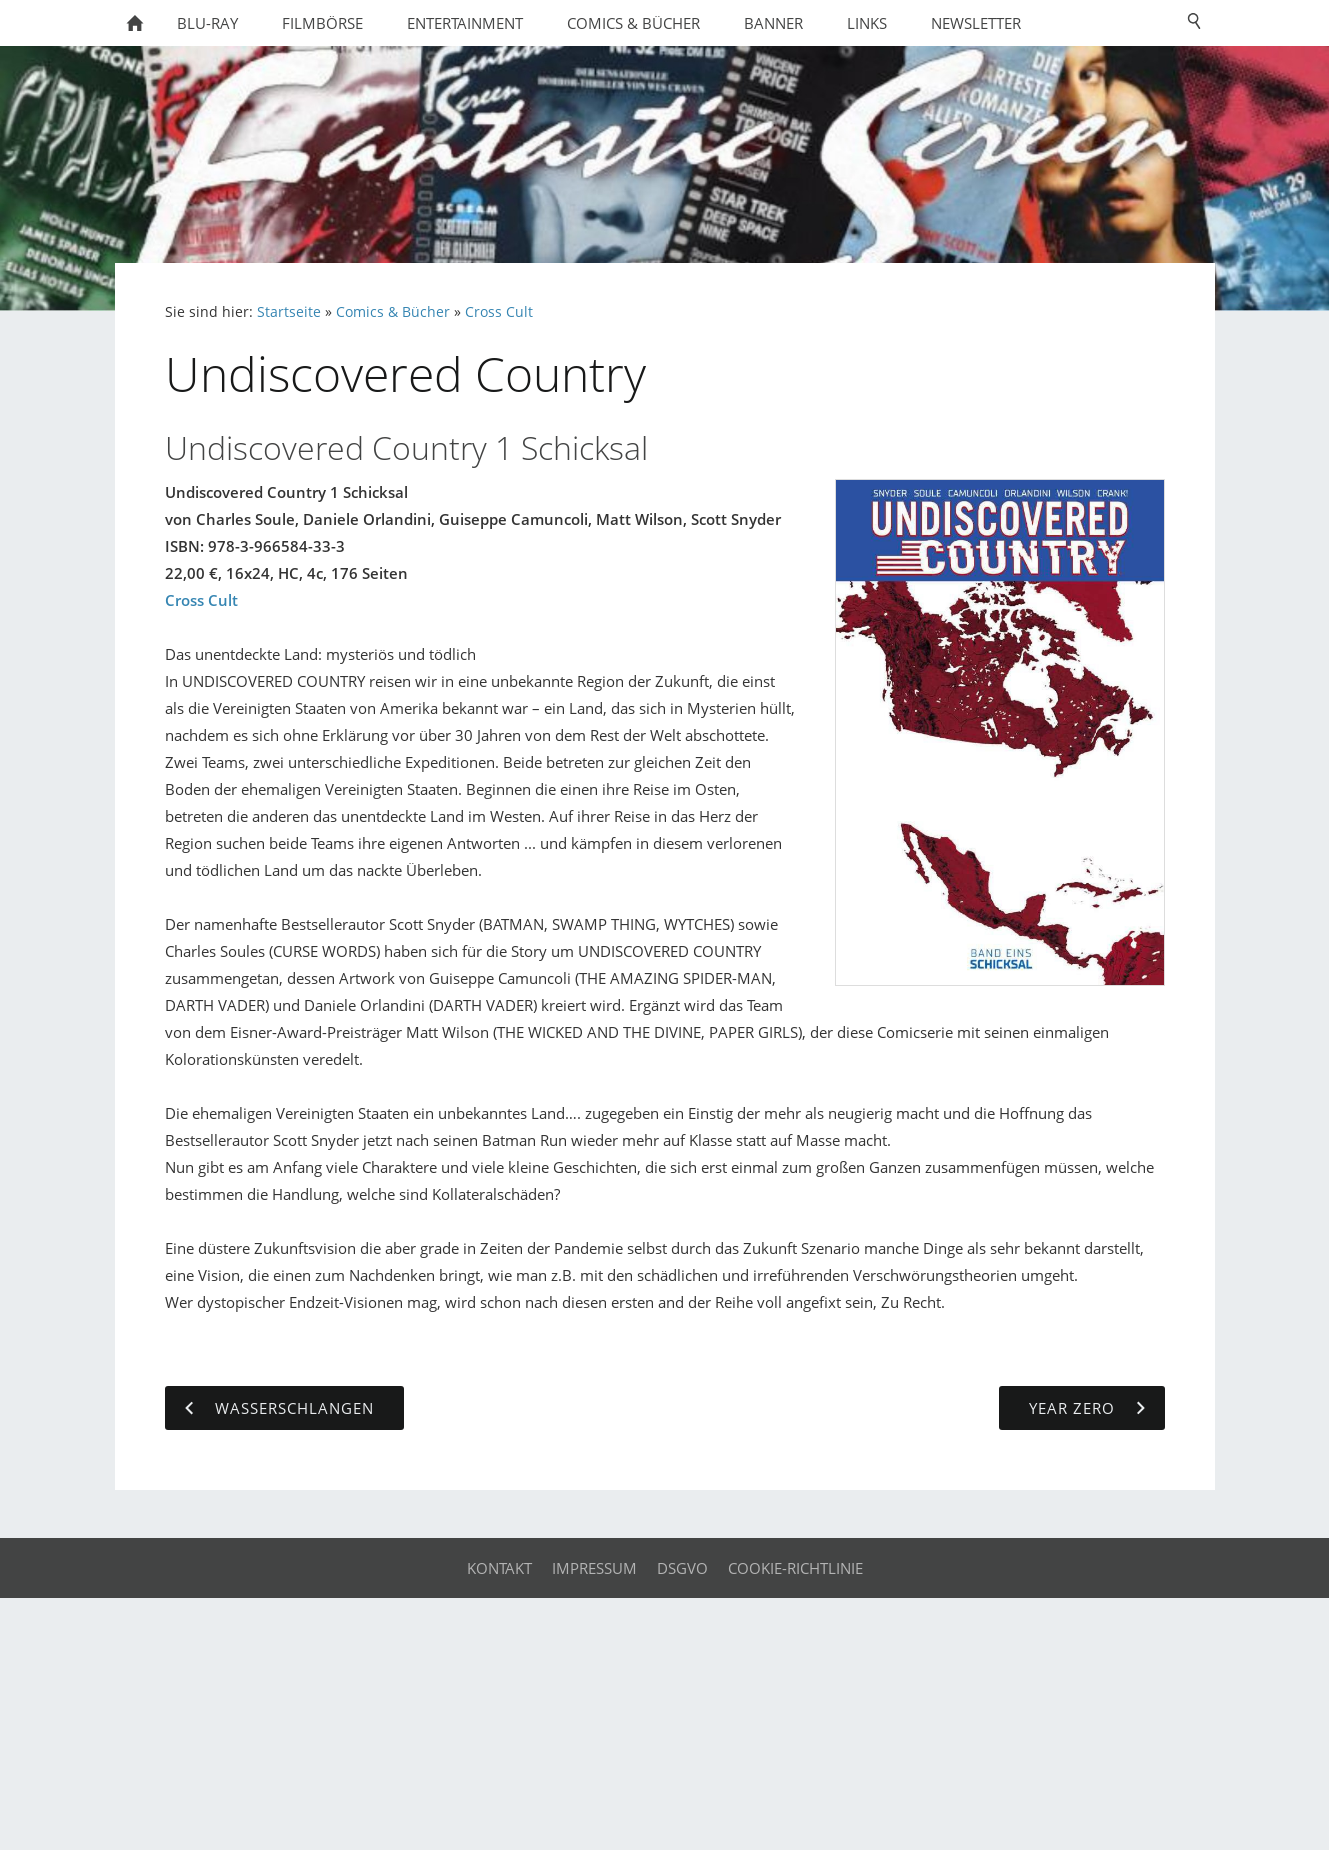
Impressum (594, 1568)
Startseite (289, 312)
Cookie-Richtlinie (795, 1568)
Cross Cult (499, 312)
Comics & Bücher (393, 312)
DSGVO (682, 1568)
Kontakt (499, 1568)
